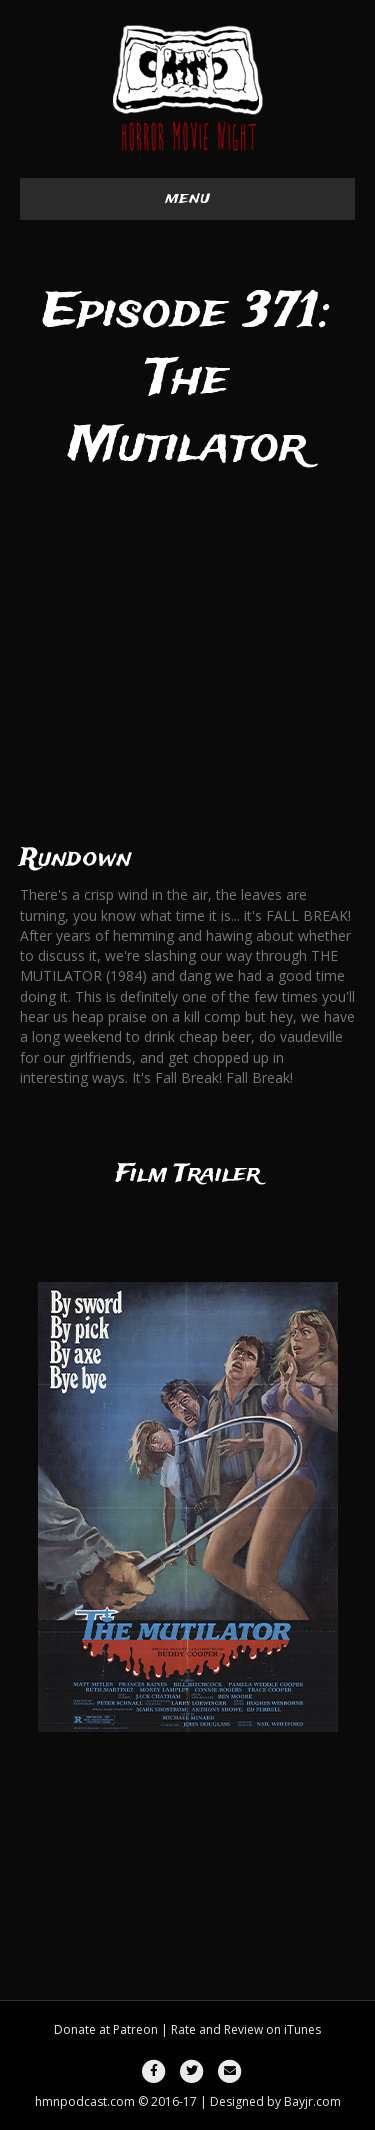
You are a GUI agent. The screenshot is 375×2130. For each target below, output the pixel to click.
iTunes (302, 2029)
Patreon (135, 2029)
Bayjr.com (312, 2101)
